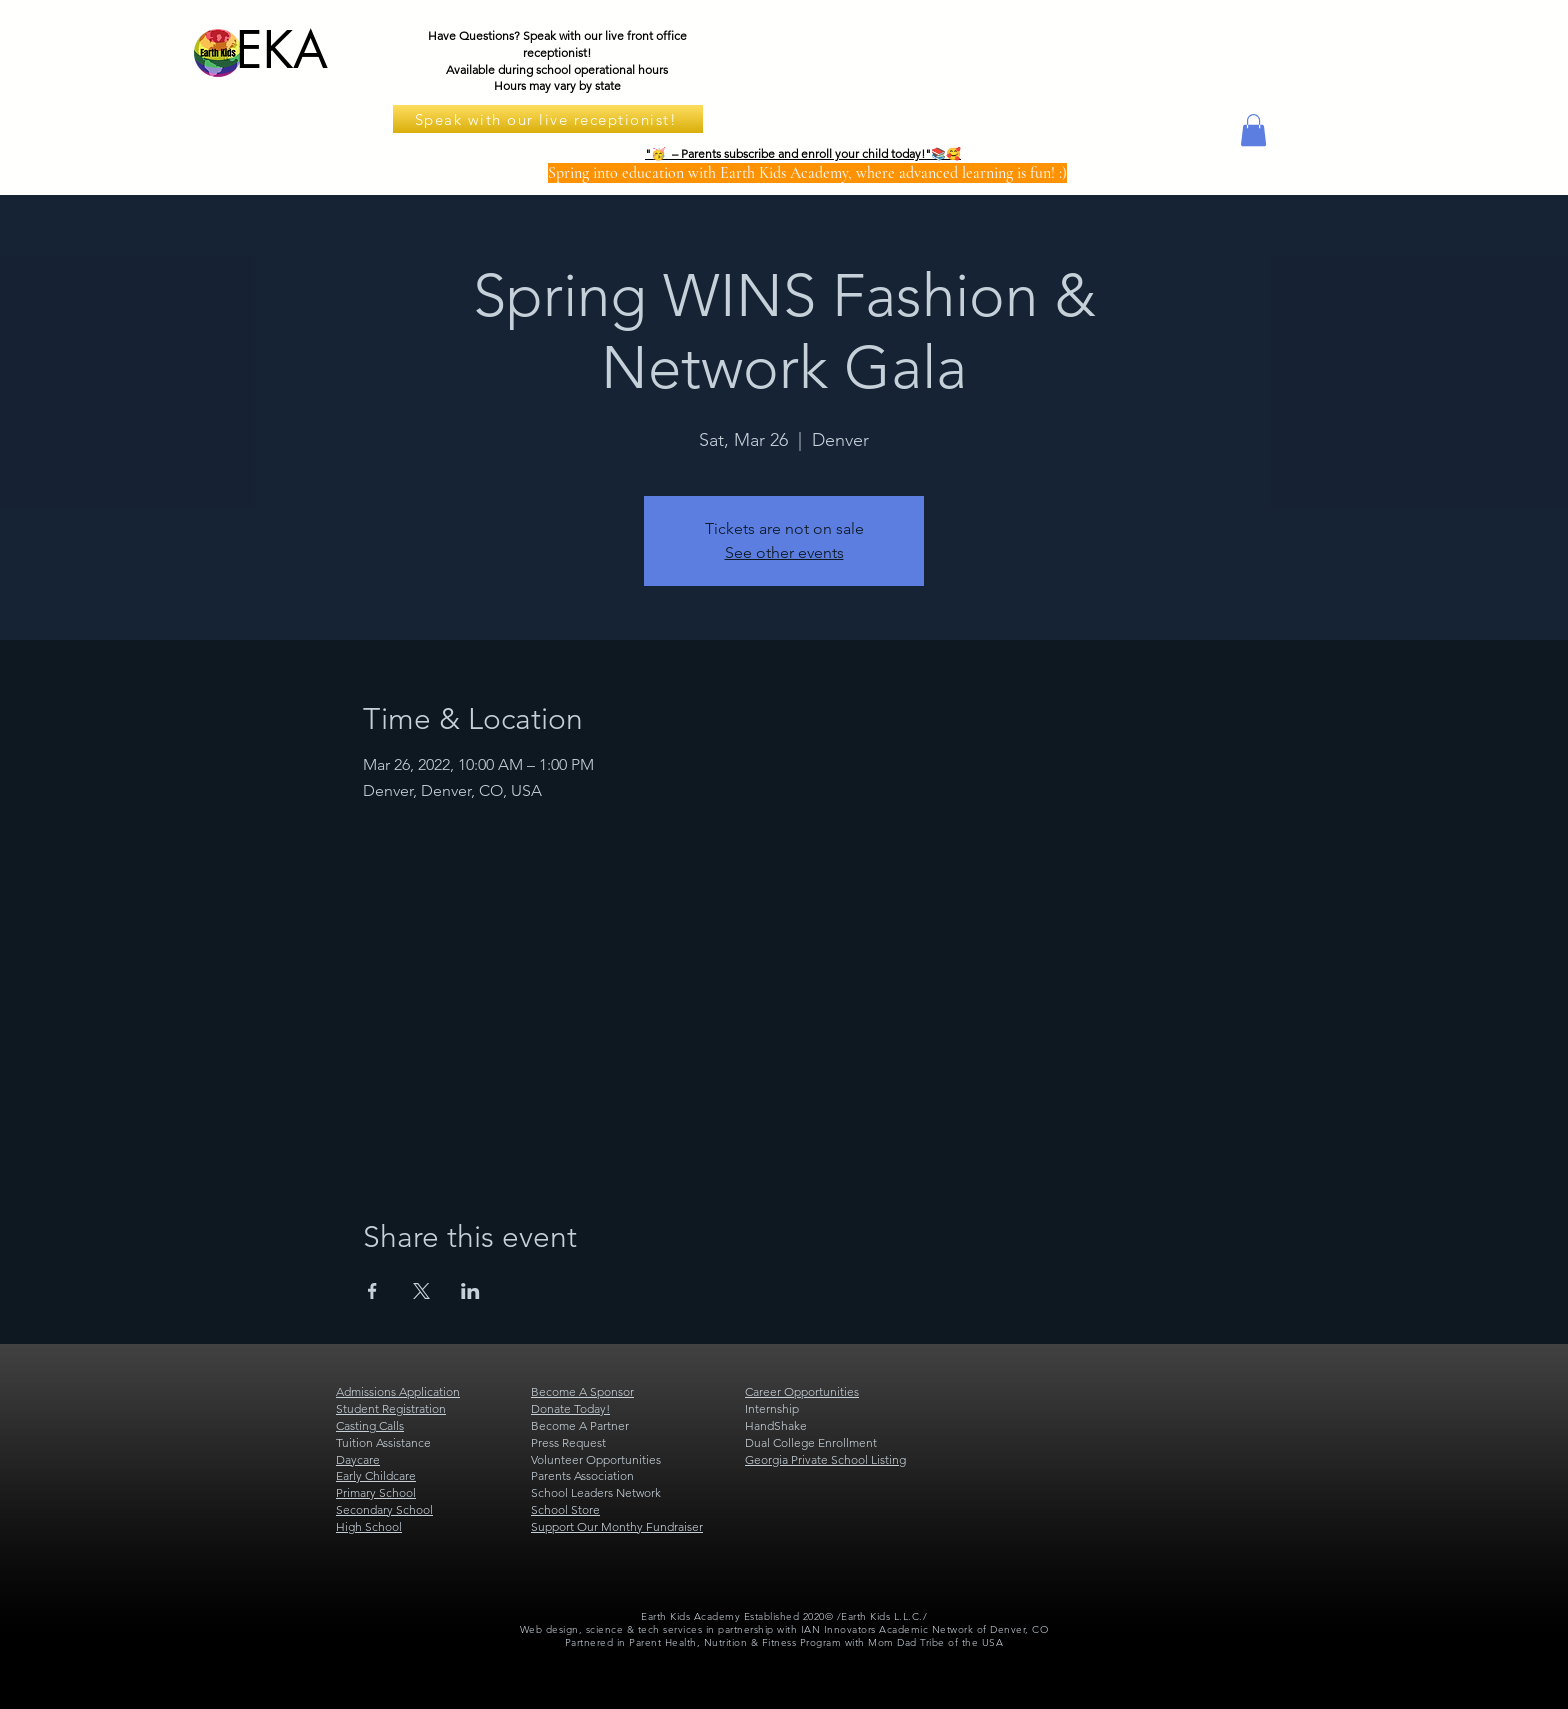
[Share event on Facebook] (372, 1291)
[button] (1253, 130)
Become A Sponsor (582, 1391)
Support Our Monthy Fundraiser (617, 1526)
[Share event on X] (421, 1291)
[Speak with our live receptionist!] (548, 119)
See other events (784, 552)
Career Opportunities (802, 1391)
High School (369, 1526)
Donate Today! (570, 1408)
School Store (565, 1509)
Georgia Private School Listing (825, 1459)
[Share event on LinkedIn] (470, 1291)
